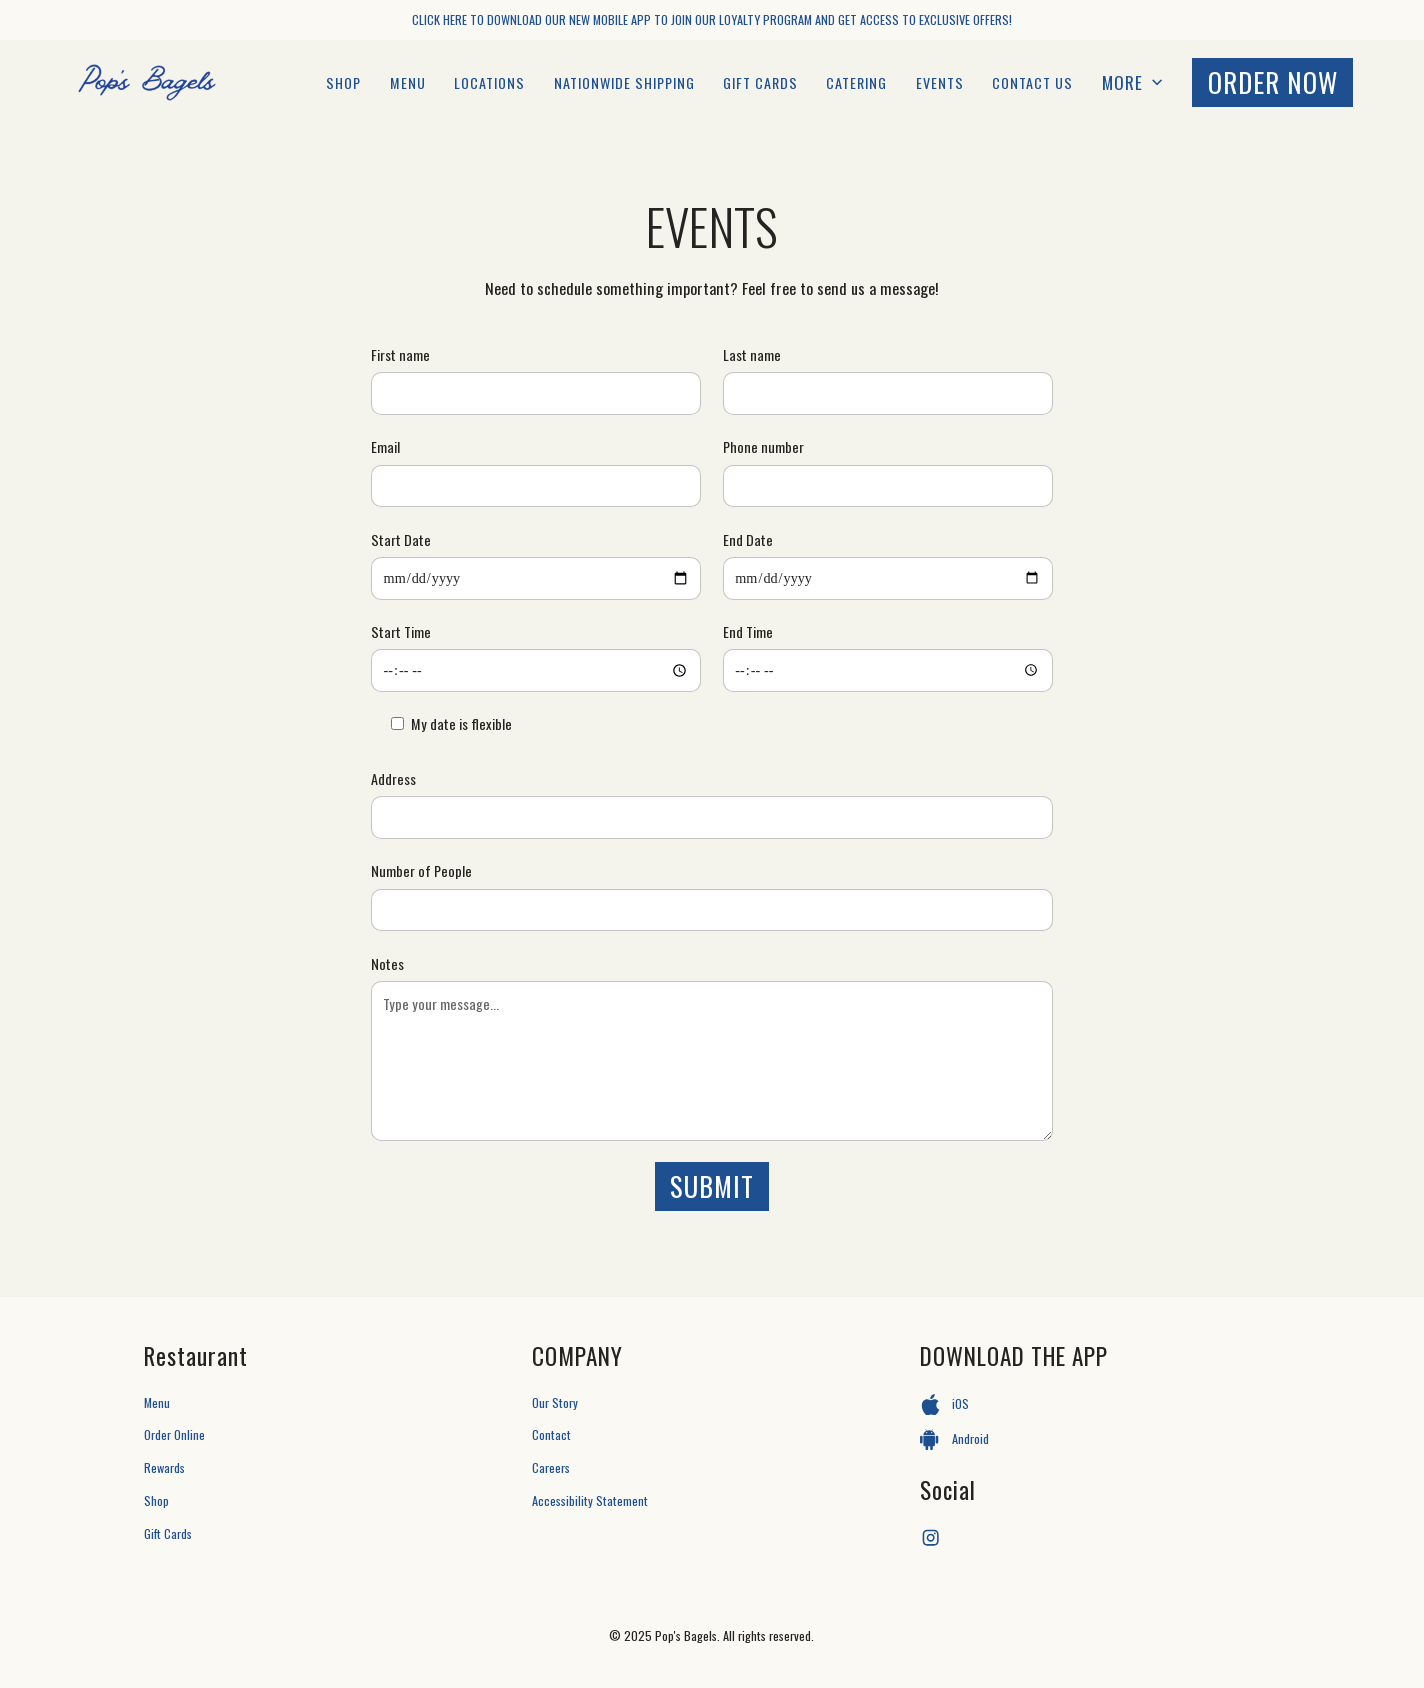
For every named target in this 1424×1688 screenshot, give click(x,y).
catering (856, 82)
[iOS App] (1100, 1405)
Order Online (174, 1434)
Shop (343, 82)
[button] (1133, 83)
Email (385, 446)
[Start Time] (536, 670)
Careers (551, 1467)
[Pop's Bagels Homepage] (147, 83)
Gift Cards (168, 1533)
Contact (551, 1434)
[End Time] (888, 670)
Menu (157, 1402)
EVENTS (940, 82)
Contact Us (1032, 82)
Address (393, 778)
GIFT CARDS (760, 82)
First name (400, 354)
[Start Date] (536, 578)
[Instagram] (930, 1538)
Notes (387, 963)
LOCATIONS (489, 82)
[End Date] (888, 578)
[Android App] (1100, 1440)
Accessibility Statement (590, 1500)
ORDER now (1273, 82)
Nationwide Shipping (624, 82)
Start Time (401, 631)
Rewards (164, 1467)
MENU (408, 82)
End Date (748, 539)
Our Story (555, 1402)
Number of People (421, 870)
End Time (748, 631)
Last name (752, 354)
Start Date (401, 539)
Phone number (763, 446)
